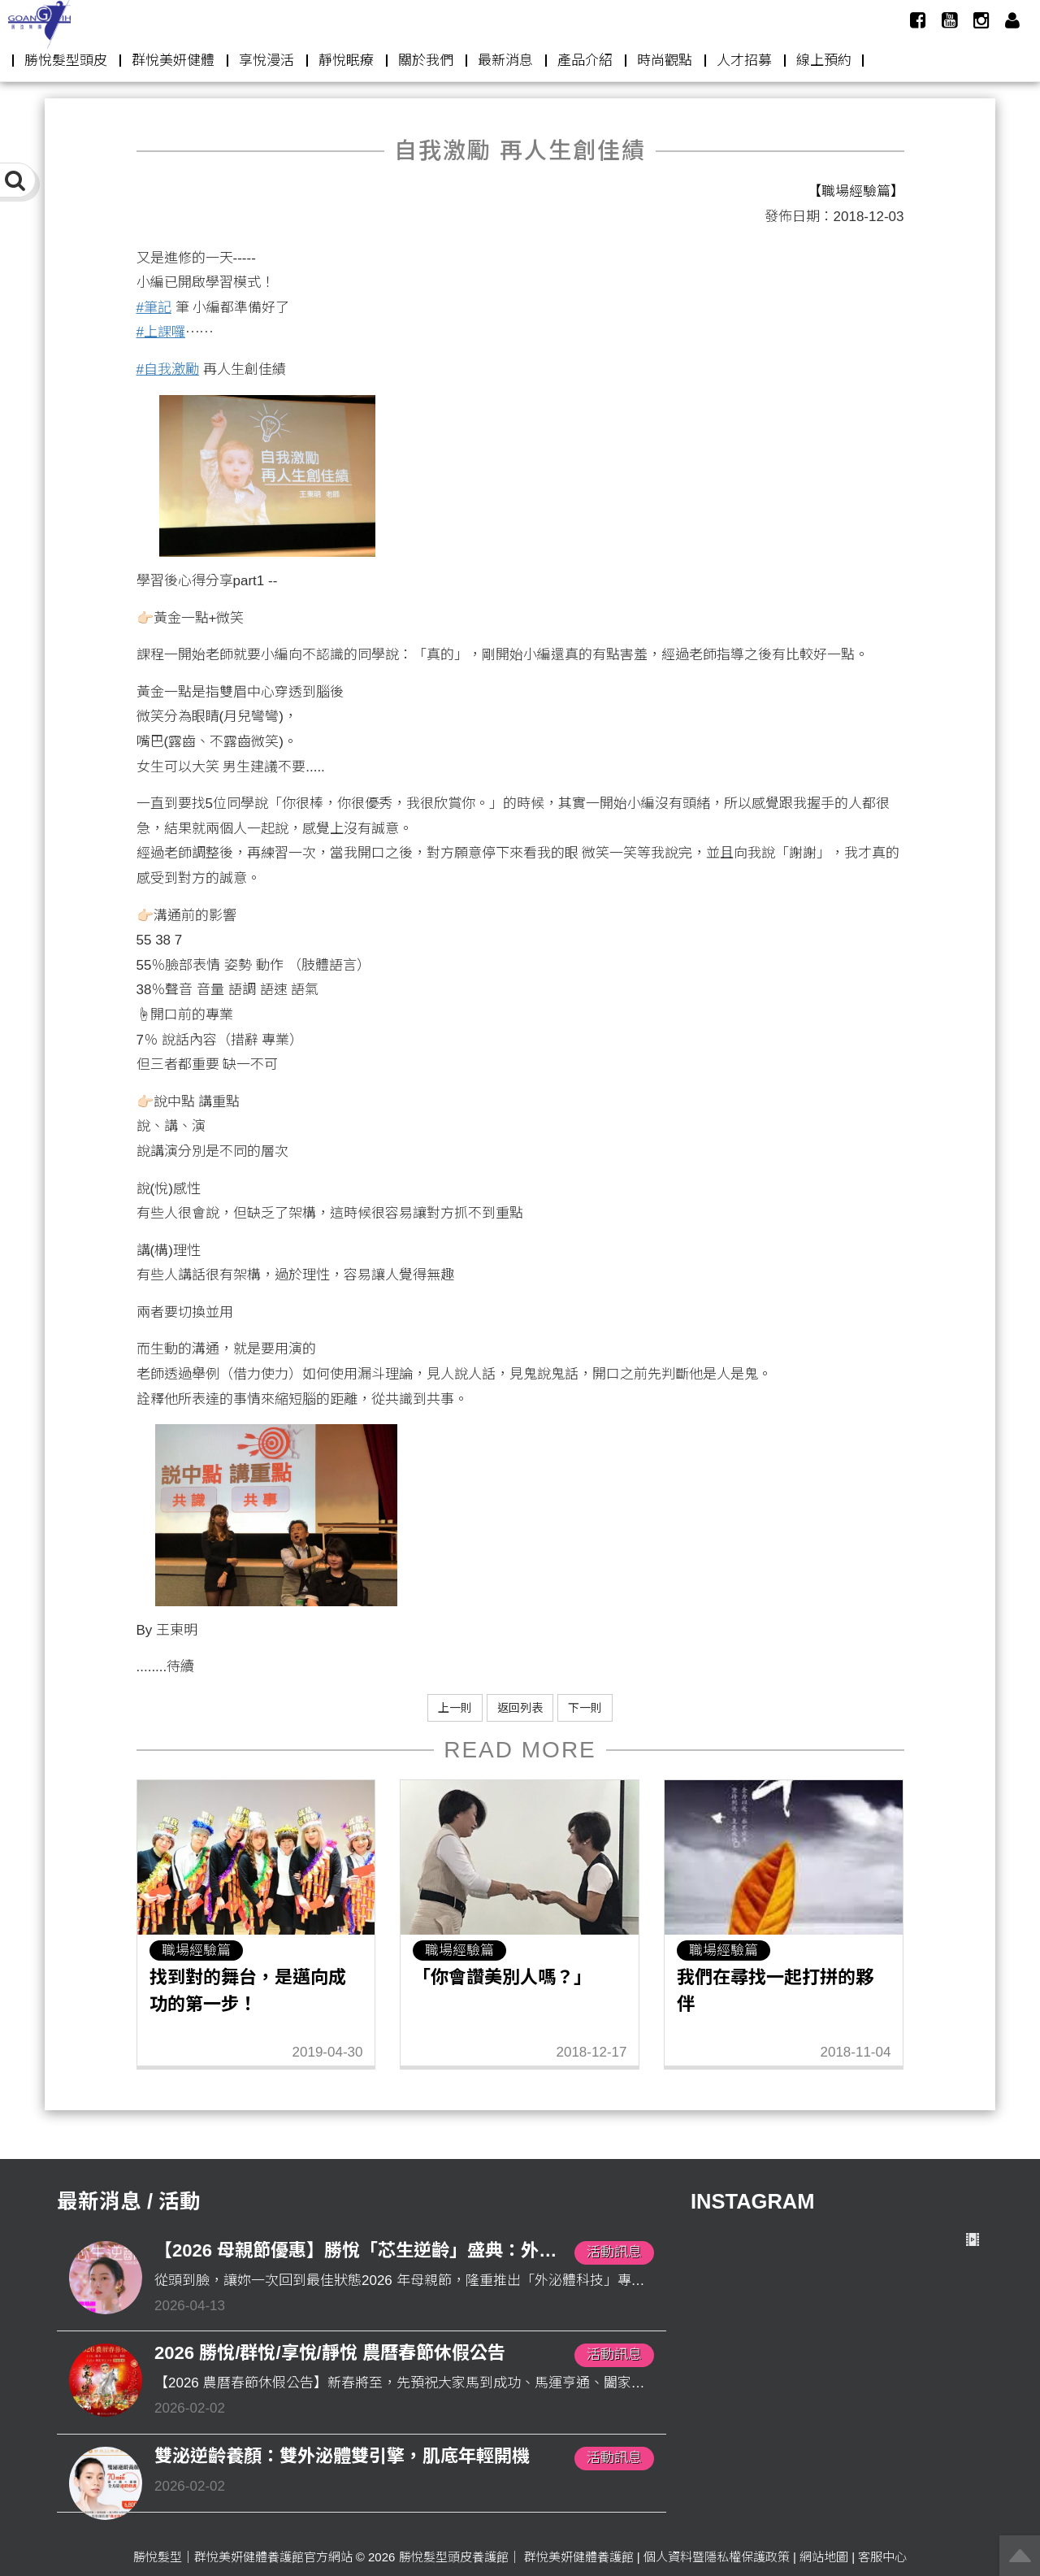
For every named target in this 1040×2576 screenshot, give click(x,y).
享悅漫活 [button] (266, 60)
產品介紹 (585, 60)
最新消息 (505, 60)
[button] (1012, 20)
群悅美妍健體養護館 (579, 2557)
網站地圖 (824, 2557)
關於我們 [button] (425, 60)
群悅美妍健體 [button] (173, 60)
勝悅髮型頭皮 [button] (65, 60)
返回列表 (520, 1707)
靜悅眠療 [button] (346, 60)
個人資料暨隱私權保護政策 (717, 2557)
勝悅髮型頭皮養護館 (454, 2557)
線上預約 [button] (824, 60)
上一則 (455, 1707)
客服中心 (882, 2557)
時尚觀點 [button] (664, 60)
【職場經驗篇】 (856, 191)
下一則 (585, 1707)
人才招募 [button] (744, 60)
